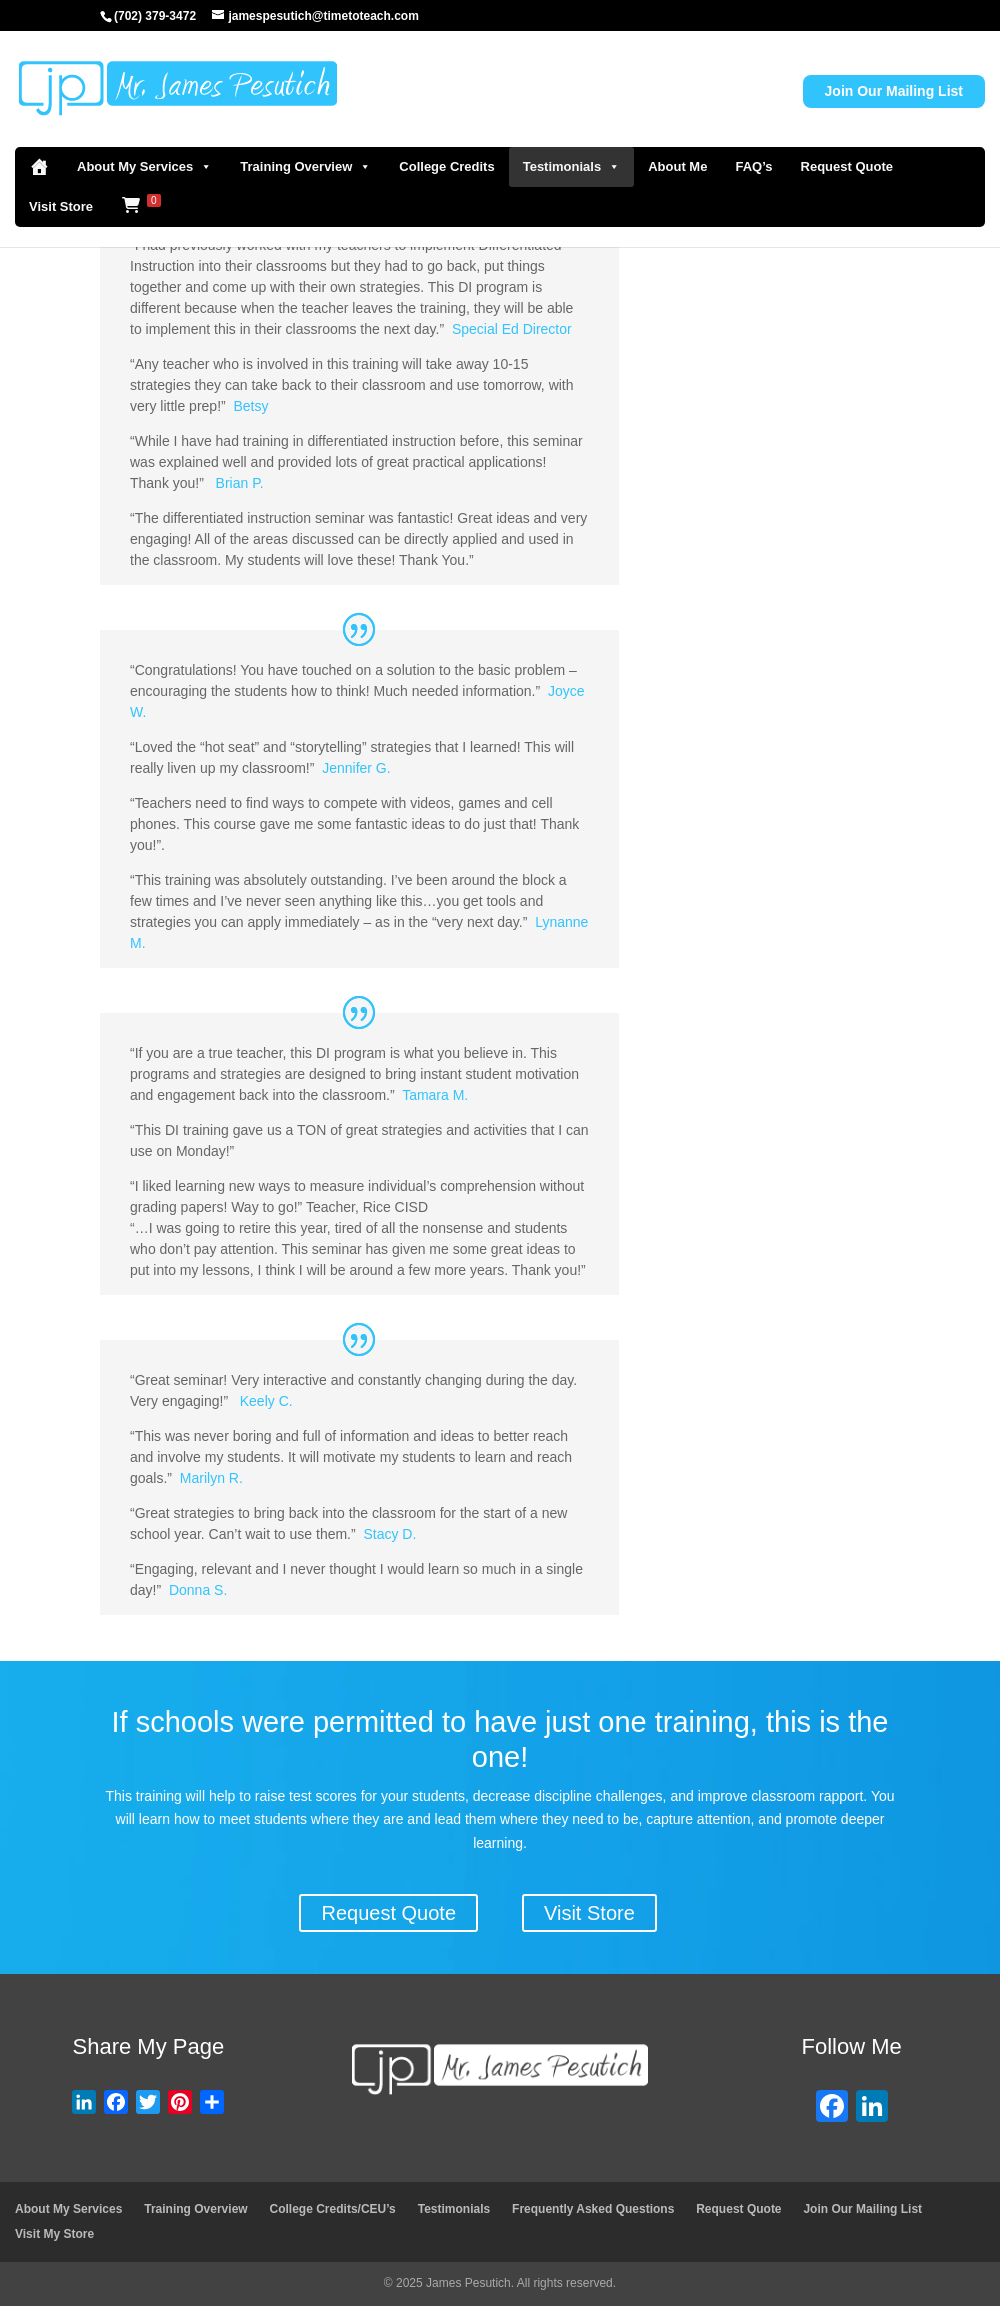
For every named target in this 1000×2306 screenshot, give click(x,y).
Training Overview (305, 167)
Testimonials (572, 167)
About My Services (144, 167)
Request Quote (847, 166)
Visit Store (61, 206)
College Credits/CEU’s (333, 2209)
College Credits (446, 166)
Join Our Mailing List (894, 91)
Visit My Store (54, 2234)
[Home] (39, 167)
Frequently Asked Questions (593, 2209)
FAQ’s (753, 166)
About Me (677, 166)
